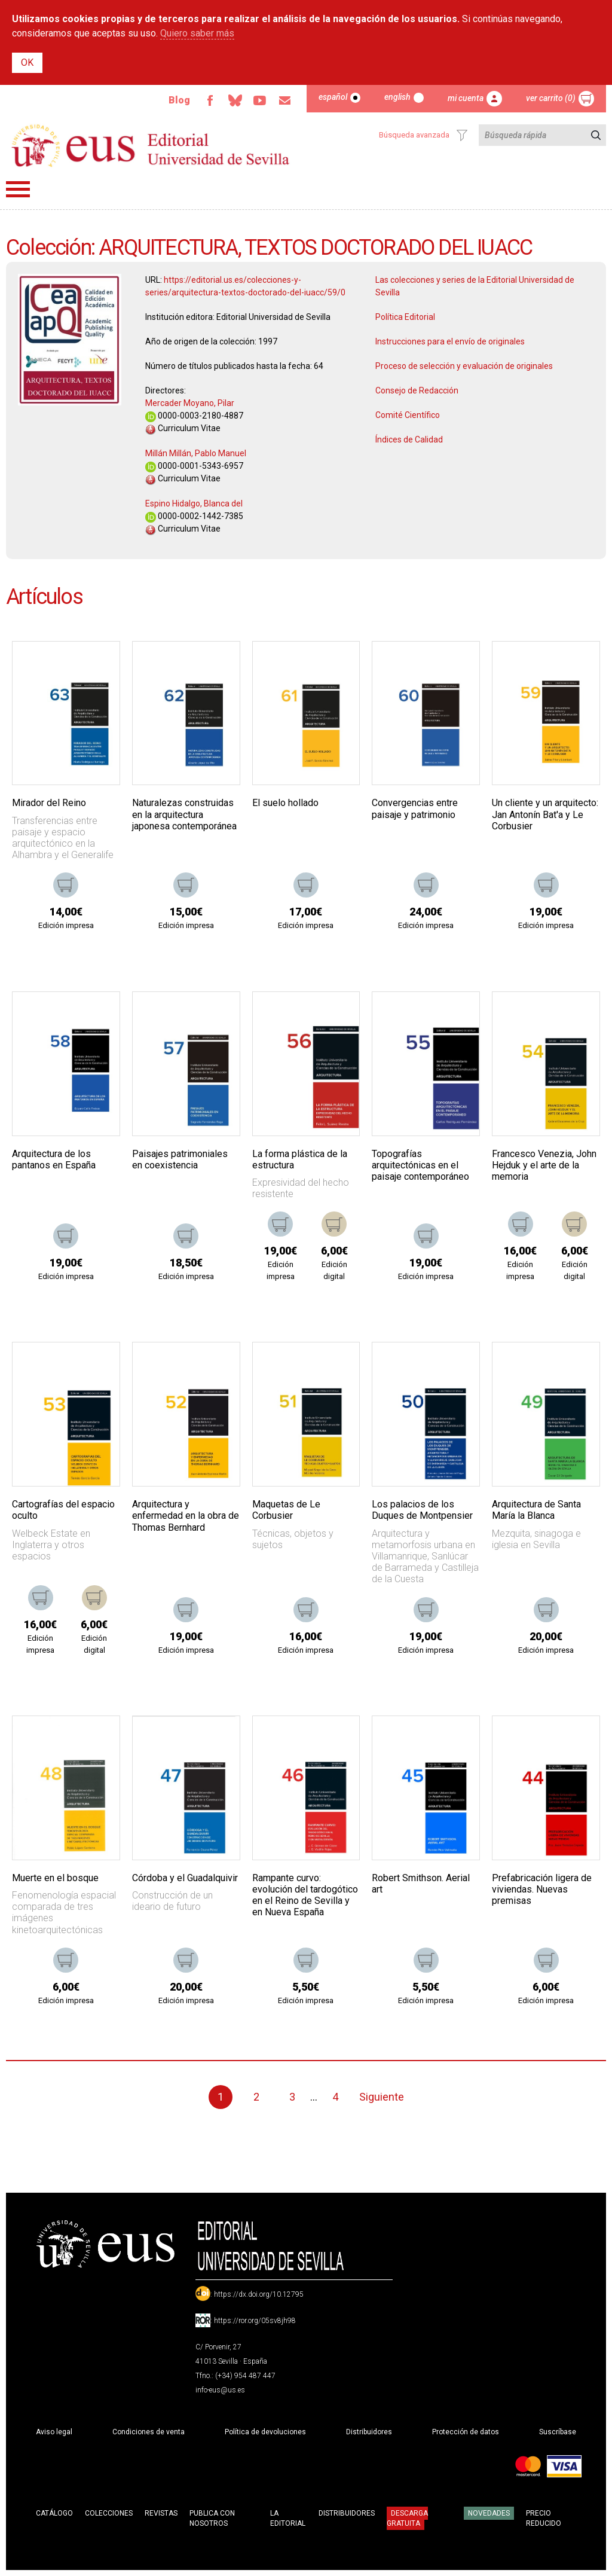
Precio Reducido (543, 2518)
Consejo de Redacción (416, 390)
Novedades (489, 2513)
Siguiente (381, 2096)
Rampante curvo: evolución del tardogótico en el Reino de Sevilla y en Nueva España (305, 1895)
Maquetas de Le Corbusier (286, 1509)
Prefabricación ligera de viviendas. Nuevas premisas (542, 1889)
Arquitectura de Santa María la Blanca (536, 1509)
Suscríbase (557, 2432)
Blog (179, 100)
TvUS (260, 100)
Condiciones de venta (148, 2432)
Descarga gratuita (407, 2518)
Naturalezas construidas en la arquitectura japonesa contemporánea (184, 814)
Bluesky (234, 100)
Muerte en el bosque (55, 1878)
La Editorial (287, 2518)
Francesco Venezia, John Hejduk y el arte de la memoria (544, 1165)
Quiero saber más (197, 33)
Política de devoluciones (265, 2432)
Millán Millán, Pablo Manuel (195, 453)
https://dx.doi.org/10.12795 (259, 2294)
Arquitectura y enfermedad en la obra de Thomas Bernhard (185, 1515)
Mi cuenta (466, 98)
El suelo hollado (285, 802)
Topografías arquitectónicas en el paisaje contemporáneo (420, 1165)
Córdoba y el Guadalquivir (185, 1878)
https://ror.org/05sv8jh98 (255, 2320)
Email (285, 100)
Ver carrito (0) (551, 98)
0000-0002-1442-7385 (194, 516)
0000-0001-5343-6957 (194, 466)
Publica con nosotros (212, 2518)
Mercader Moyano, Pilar (189, 403)
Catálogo (54, 2513)
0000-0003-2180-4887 (194, 415)
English (397, 97)
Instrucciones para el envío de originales (450, 341)
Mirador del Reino (49, 802)
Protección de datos (465, 2432)
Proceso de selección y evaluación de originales (464, 366)
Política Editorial (405, 317)
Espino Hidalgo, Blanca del (194, 503)
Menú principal (18, 189)
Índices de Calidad (409, 439)
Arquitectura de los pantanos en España (54, 1159)
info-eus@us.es (220, 2390)
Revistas (161, 2513)
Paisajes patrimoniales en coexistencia (180, 1159)
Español (333, 97)
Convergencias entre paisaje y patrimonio (415, 808)
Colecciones (109, 2513)
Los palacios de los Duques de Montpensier (422, 1509)
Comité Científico (407, 415)
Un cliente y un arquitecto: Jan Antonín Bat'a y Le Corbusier (545, 814)
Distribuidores (369, 2432)
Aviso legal (54, 2432)
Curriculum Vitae (183, 428)
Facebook (209, 100)
